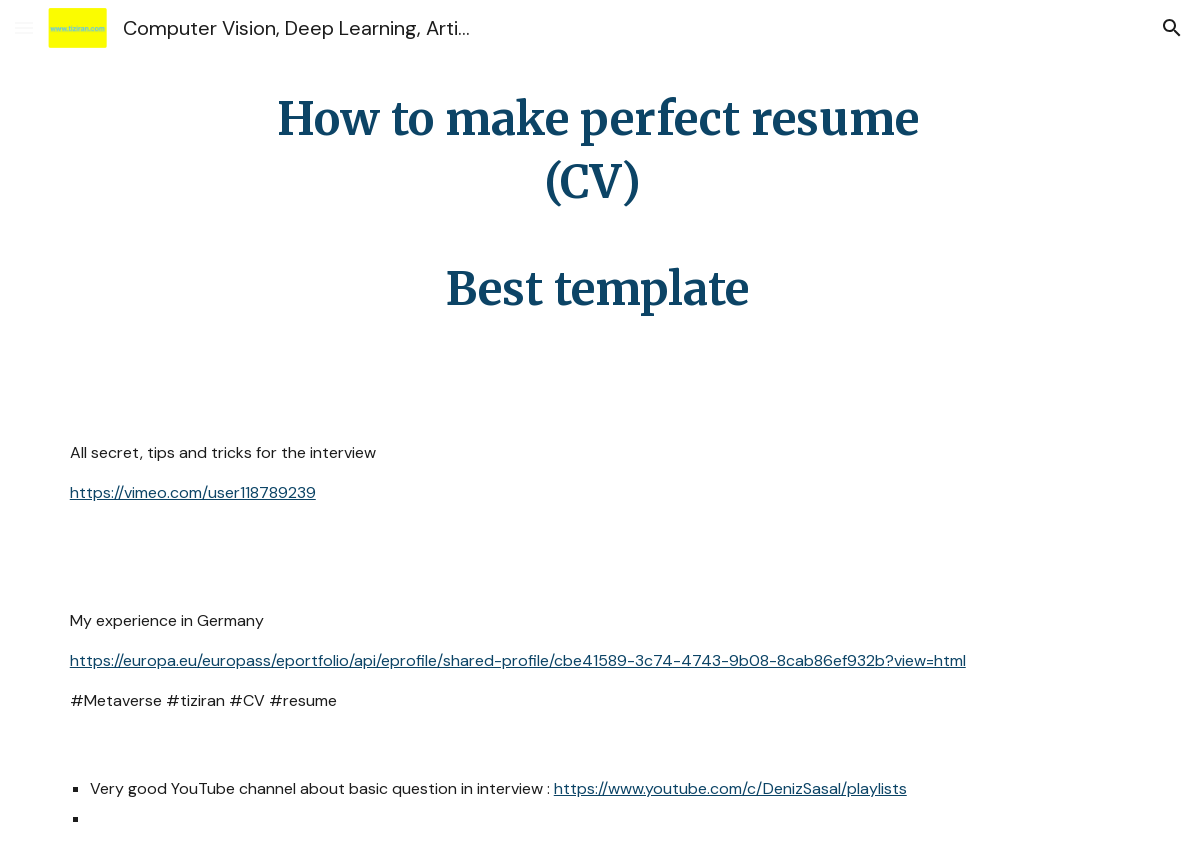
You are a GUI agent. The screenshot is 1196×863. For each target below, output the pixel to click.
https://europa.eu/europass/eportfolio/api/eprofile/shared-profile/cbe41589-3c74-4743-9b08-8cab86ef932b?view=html (518, 660)
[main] (598, 204)
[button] (24, 27)
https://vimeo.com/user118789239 (193, 492)
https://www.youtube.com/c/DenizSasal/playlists (730, 788)
